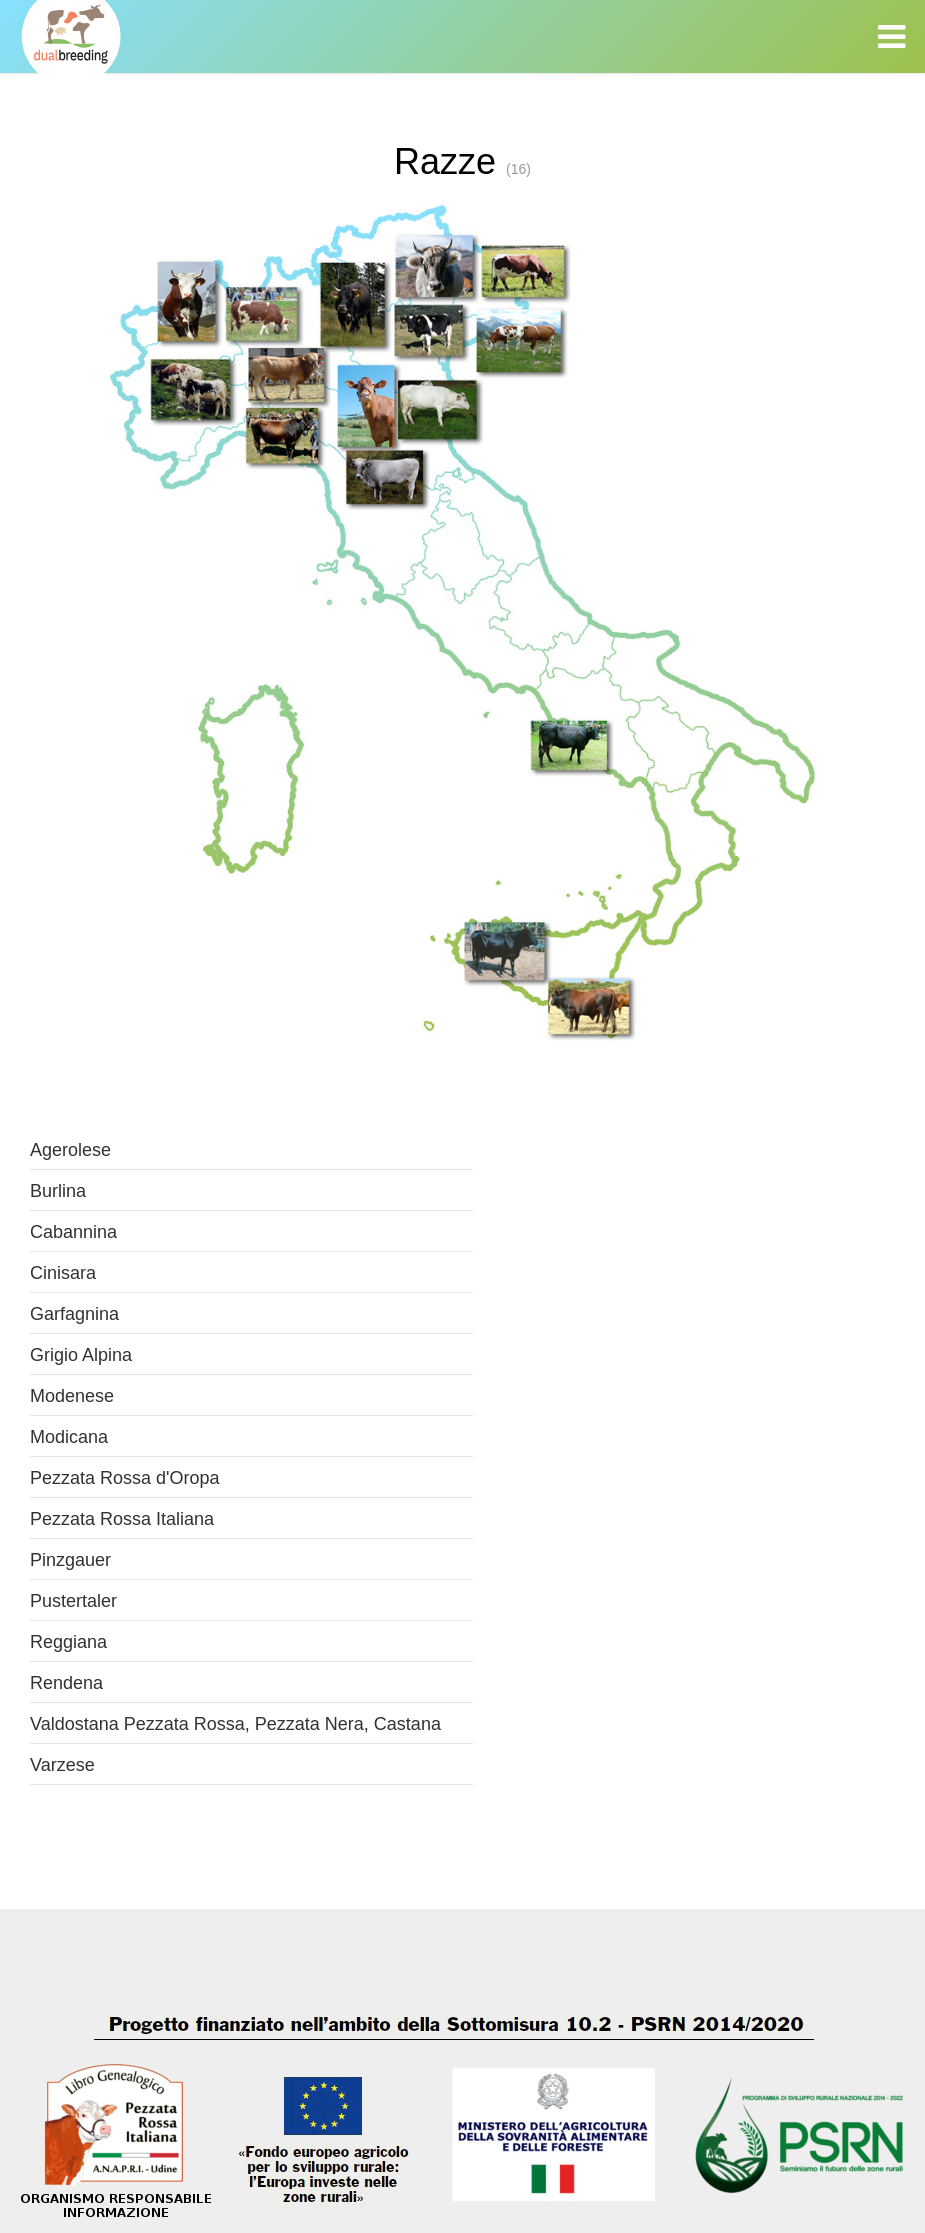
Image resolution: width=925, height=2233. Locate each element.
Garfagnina (74, 1314)
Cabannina (73, 1232)
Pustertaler (73, 1601)
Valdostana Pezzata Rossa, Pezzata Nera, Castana (235, 1724)
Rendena (66, 1683)
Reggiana (68, 1642)
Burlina (58, 1191)
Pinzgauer (70, 1560)
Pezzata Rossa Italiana (122, 1519)
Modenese (72, 1396)
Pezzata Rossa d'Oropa (125, 1478)
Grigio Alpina (81, 1355)
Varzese (62, 1765)
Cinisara (63, 1273)
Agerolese (70, 1150)
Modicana (69, 1437)
